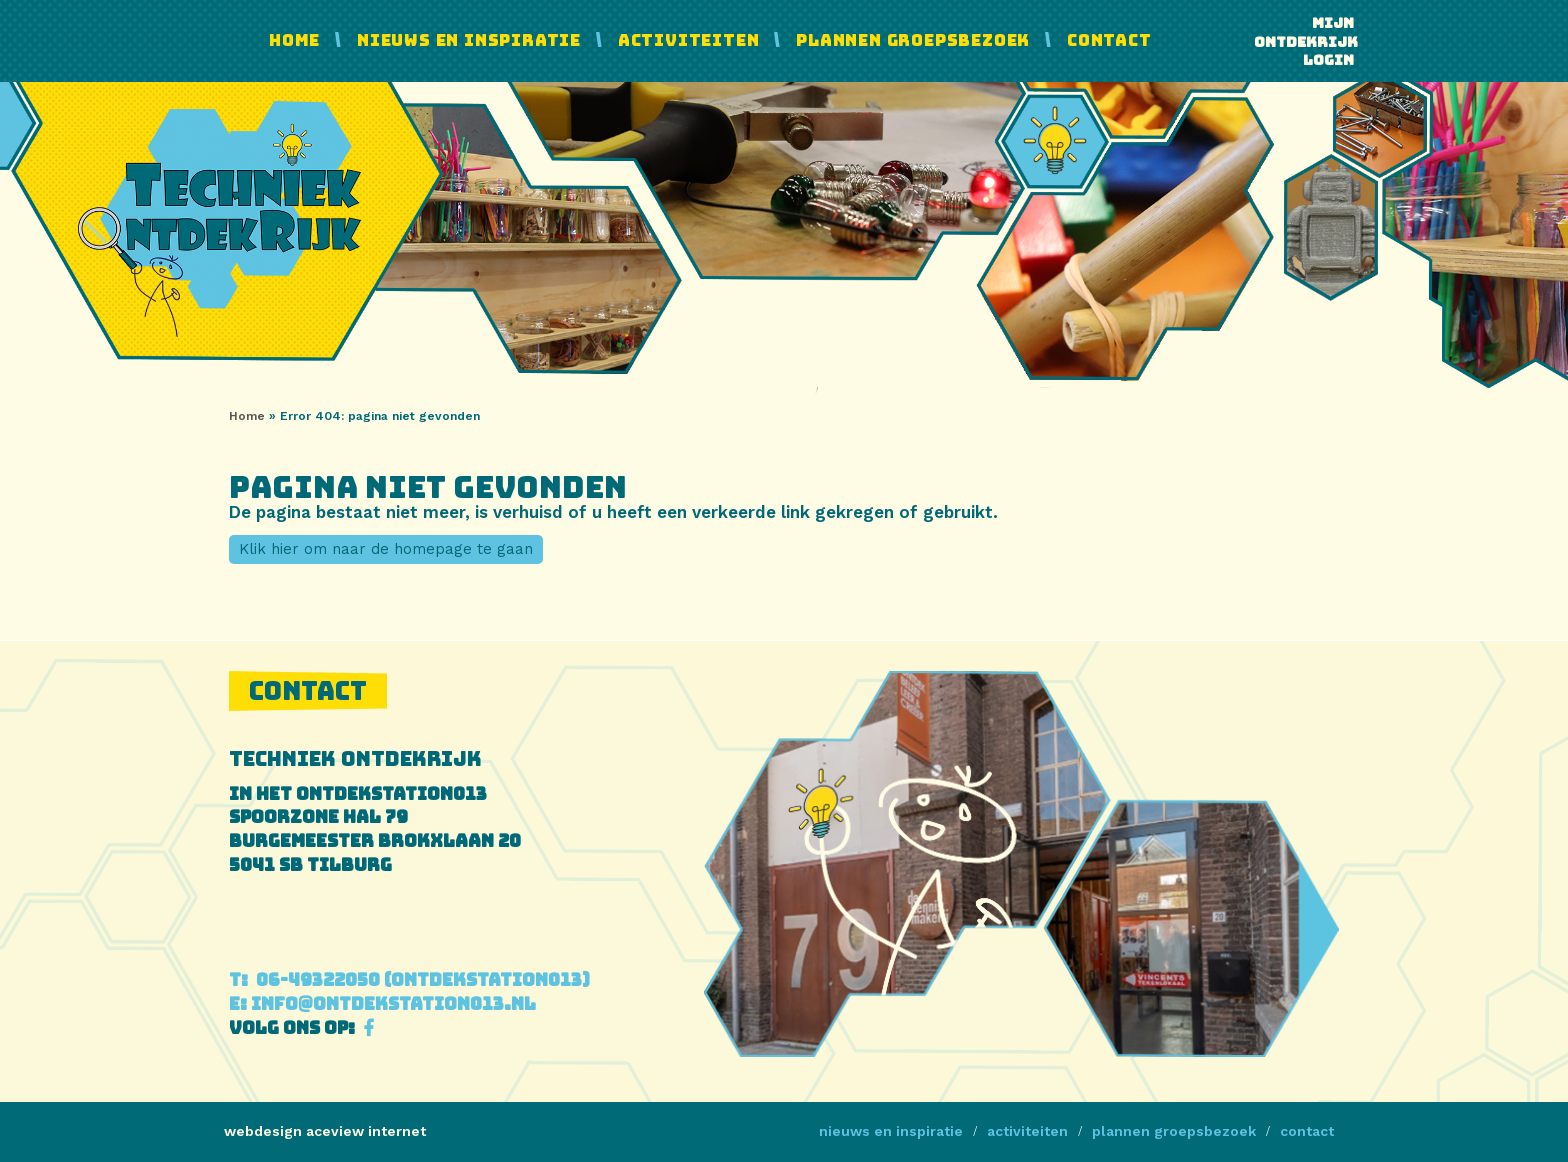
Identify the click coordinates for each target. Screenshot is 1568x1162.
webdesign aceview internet (325, 1131)
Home (294, 40)
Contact (1109, 40)
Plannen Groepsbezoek (913, 40)
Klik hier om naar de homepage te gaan (386, 549)
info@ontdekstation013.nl (382, 1004)
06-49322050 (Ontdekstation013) (409, 980)
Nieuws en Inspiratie (469, 40)
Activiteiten (689, 40)
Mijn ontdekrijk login (1304, 41)
